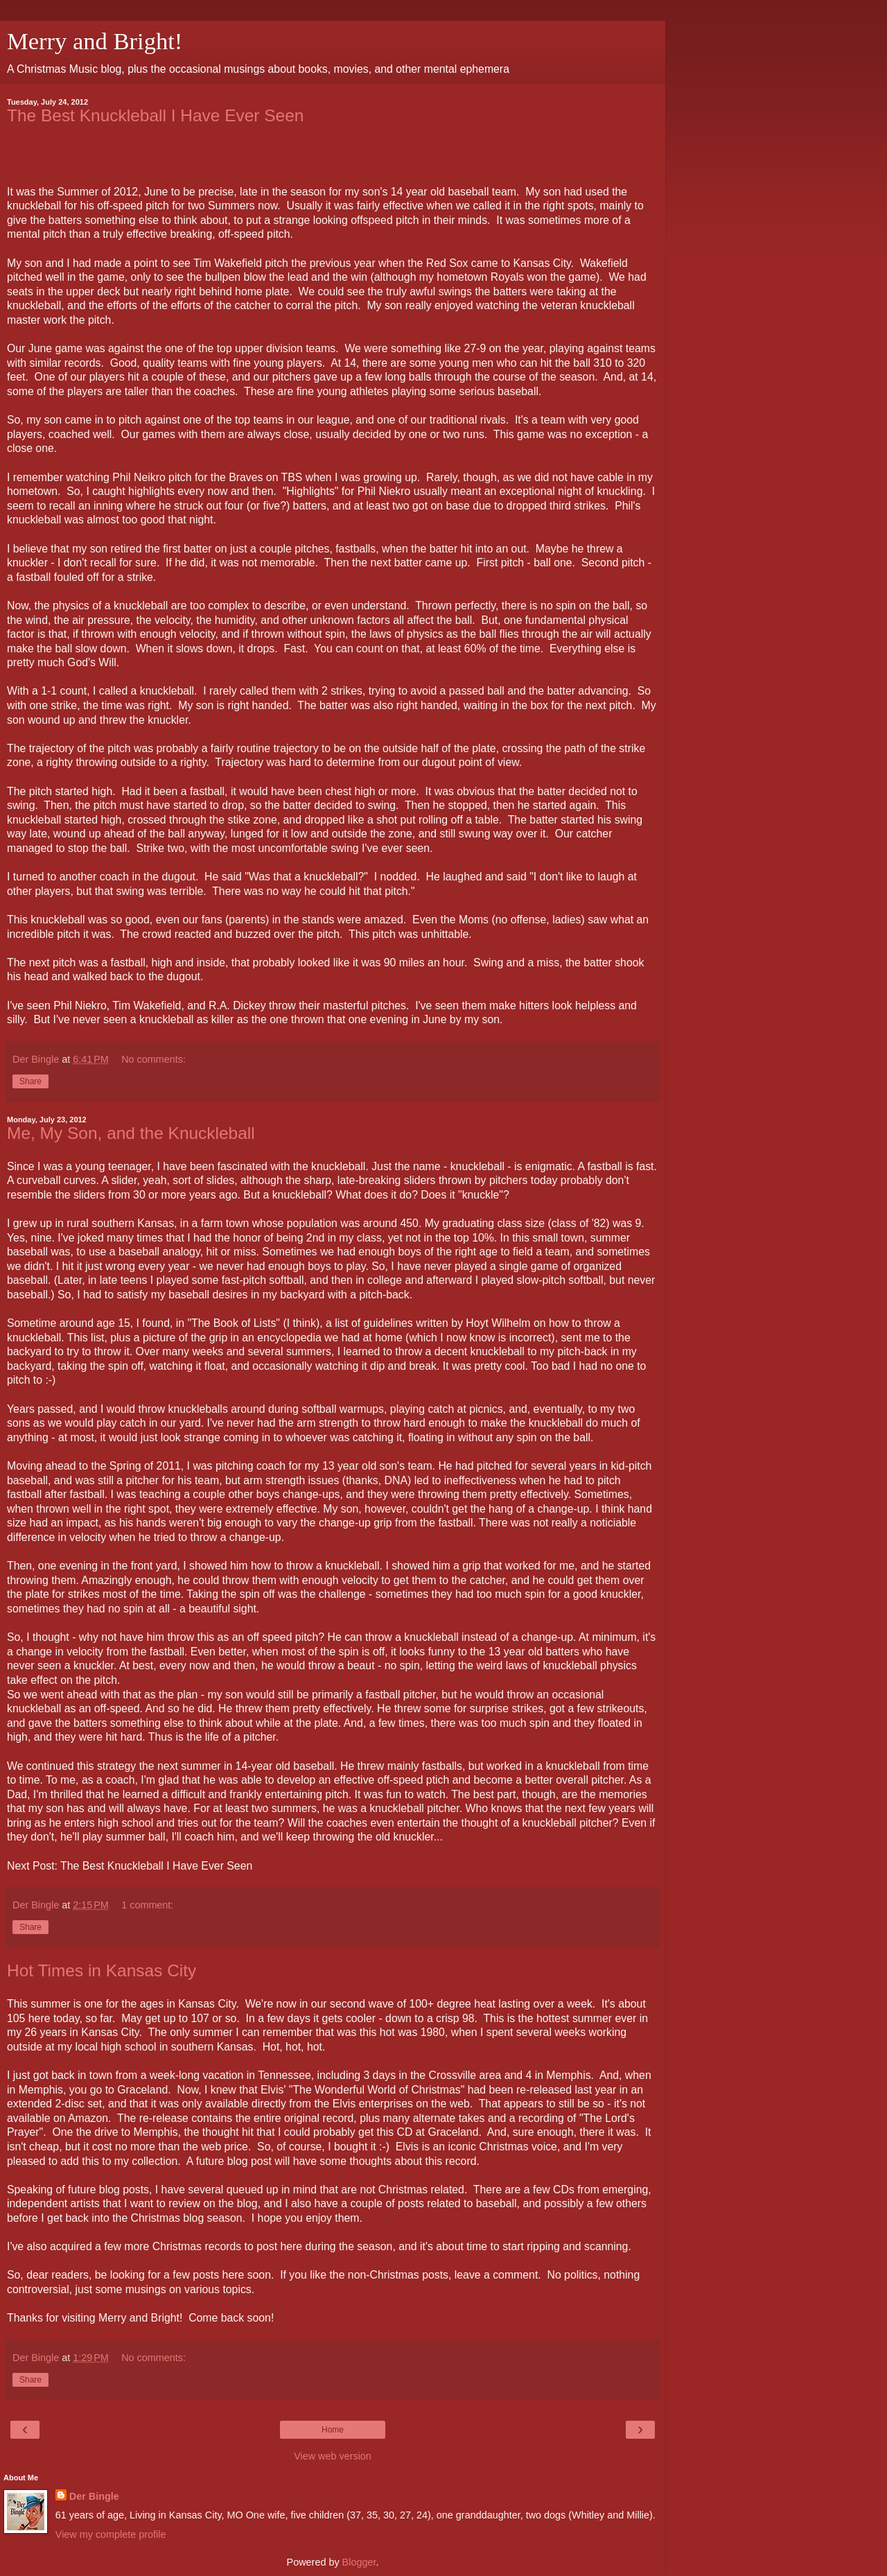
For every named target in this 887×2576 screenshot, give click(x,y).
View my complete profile (110, 2534)
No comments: (153, 1059)
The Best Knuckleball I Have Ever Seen (155, 115)
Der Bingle (94, 2496)
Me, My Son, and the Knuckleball (131, 1133)
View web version (332, 2456)
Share (30, 1081)
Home (333, 2430)
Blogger (359, 2562)
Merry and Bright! (94, 41)
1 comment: (147, 1905)
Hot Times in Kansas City (101, 1970)
